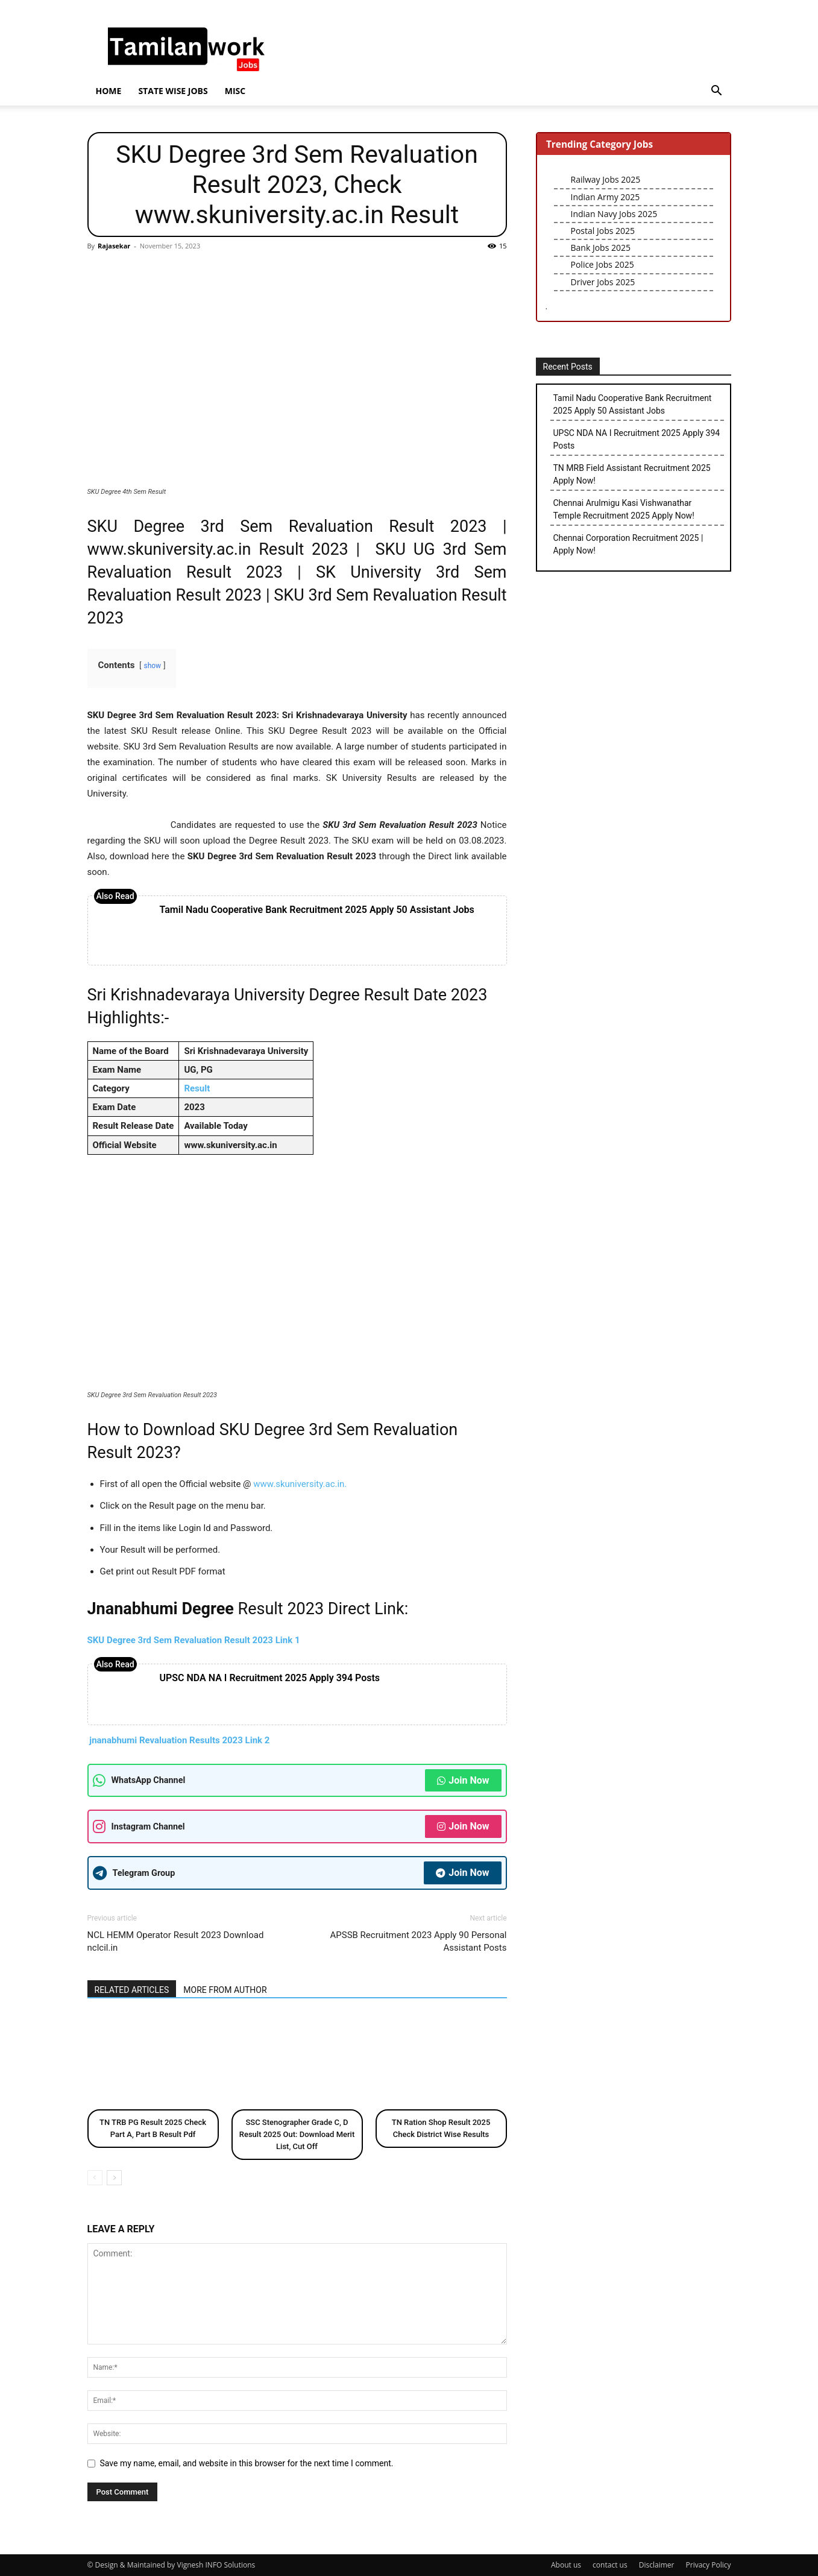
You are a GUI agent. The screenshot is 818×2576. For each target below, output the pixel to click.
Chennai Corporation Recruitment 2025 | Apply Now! (628, 544)
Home (109, 90)
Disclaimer (657, 2565)
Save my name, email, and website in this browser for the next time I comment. (247, 2463)
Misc (235, 90)
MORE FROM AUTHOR (224, 1990)
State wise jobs (172, 90)
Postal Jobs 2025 (603, 230)
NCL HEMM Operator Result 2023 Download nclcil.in (175, 1941)
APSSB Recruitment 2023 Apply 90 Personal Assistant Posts (418, 1941)
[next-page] (114, 2177)
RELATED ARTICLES (132, 1990)
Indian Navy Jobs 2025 (614, 213)
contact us (610, 2565)
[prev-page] (94, 2177)
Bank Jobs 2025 (601, 247)
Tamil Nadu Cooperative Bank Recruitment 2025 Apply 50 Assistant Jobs (317, 909)
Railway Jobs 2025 (606, 179)
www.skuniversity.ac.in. (300, 1484)
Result (197, 1088)
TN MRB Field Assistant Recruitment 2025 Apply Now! (632, 474)
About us (566, 2565)
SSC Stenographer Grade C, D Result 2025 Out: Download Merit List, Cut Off (296, 2134)
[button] (716, 92)
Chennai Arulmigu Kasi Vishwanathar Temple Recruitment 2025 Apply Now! (623, 509)
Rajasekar (114, 245)
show (152, 665)
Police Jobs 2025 (602, 264)
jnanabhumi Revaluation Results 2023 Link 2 (178, 1740)
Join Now (463, 1780)
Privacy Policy (708, 2565)
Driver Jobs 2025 (603, 282)
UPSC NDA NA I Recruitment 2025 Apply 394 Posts (270, 1678)
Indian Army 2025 (605, 197)
